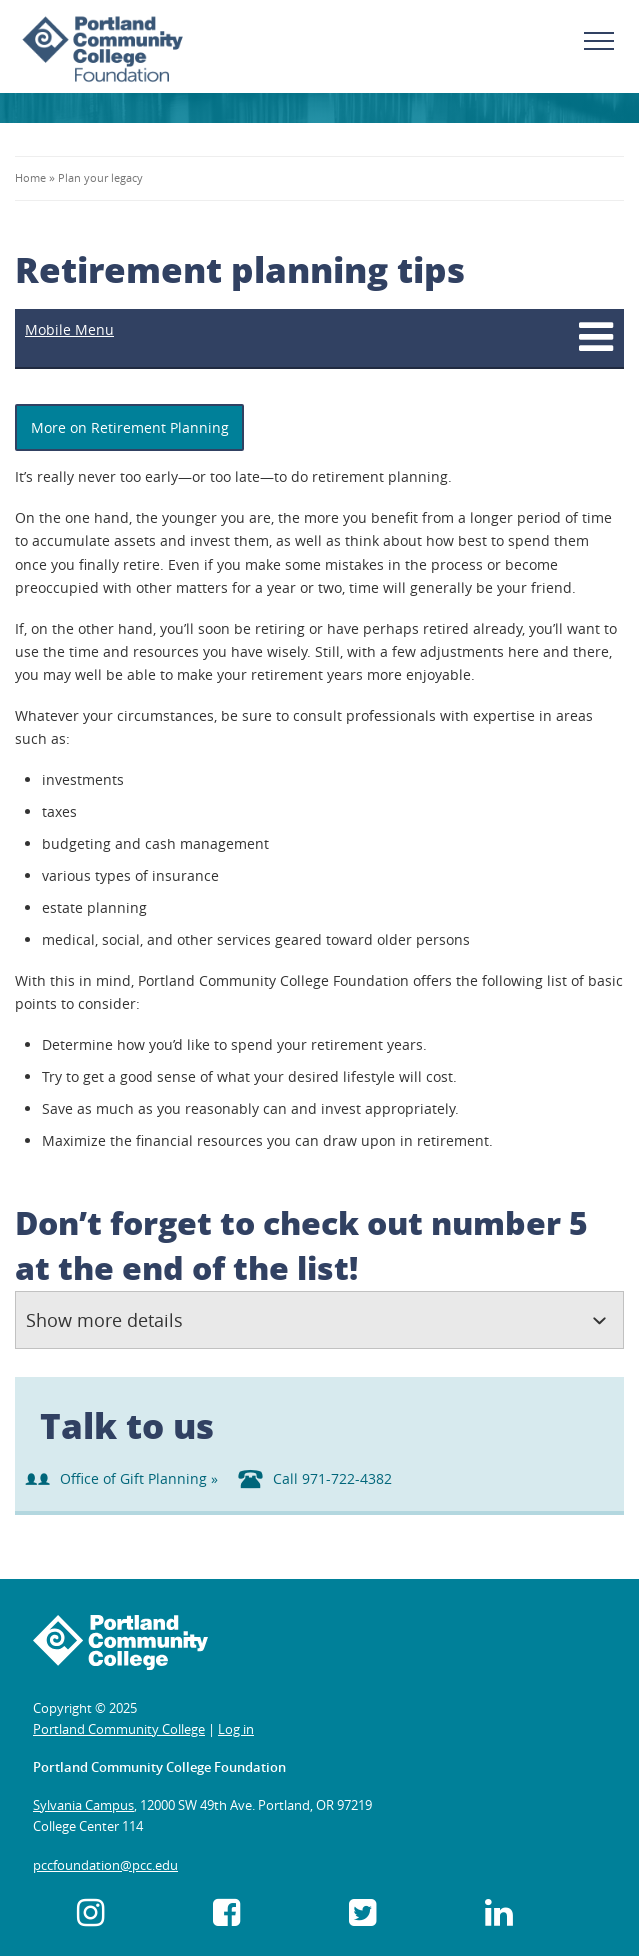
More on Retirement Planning (130, 427)
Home (32, 178)
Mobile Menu (69, 329)
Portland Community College (119, 1729)
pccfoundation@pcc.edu (105, 1865)
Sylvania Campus (83, 1805)
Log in (236, 1729)
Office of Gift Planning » (121, 1478)
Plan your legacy (100, 178)
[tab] (319, 1320)
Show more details (104, 1320)
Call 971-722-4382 (315, 1478)
